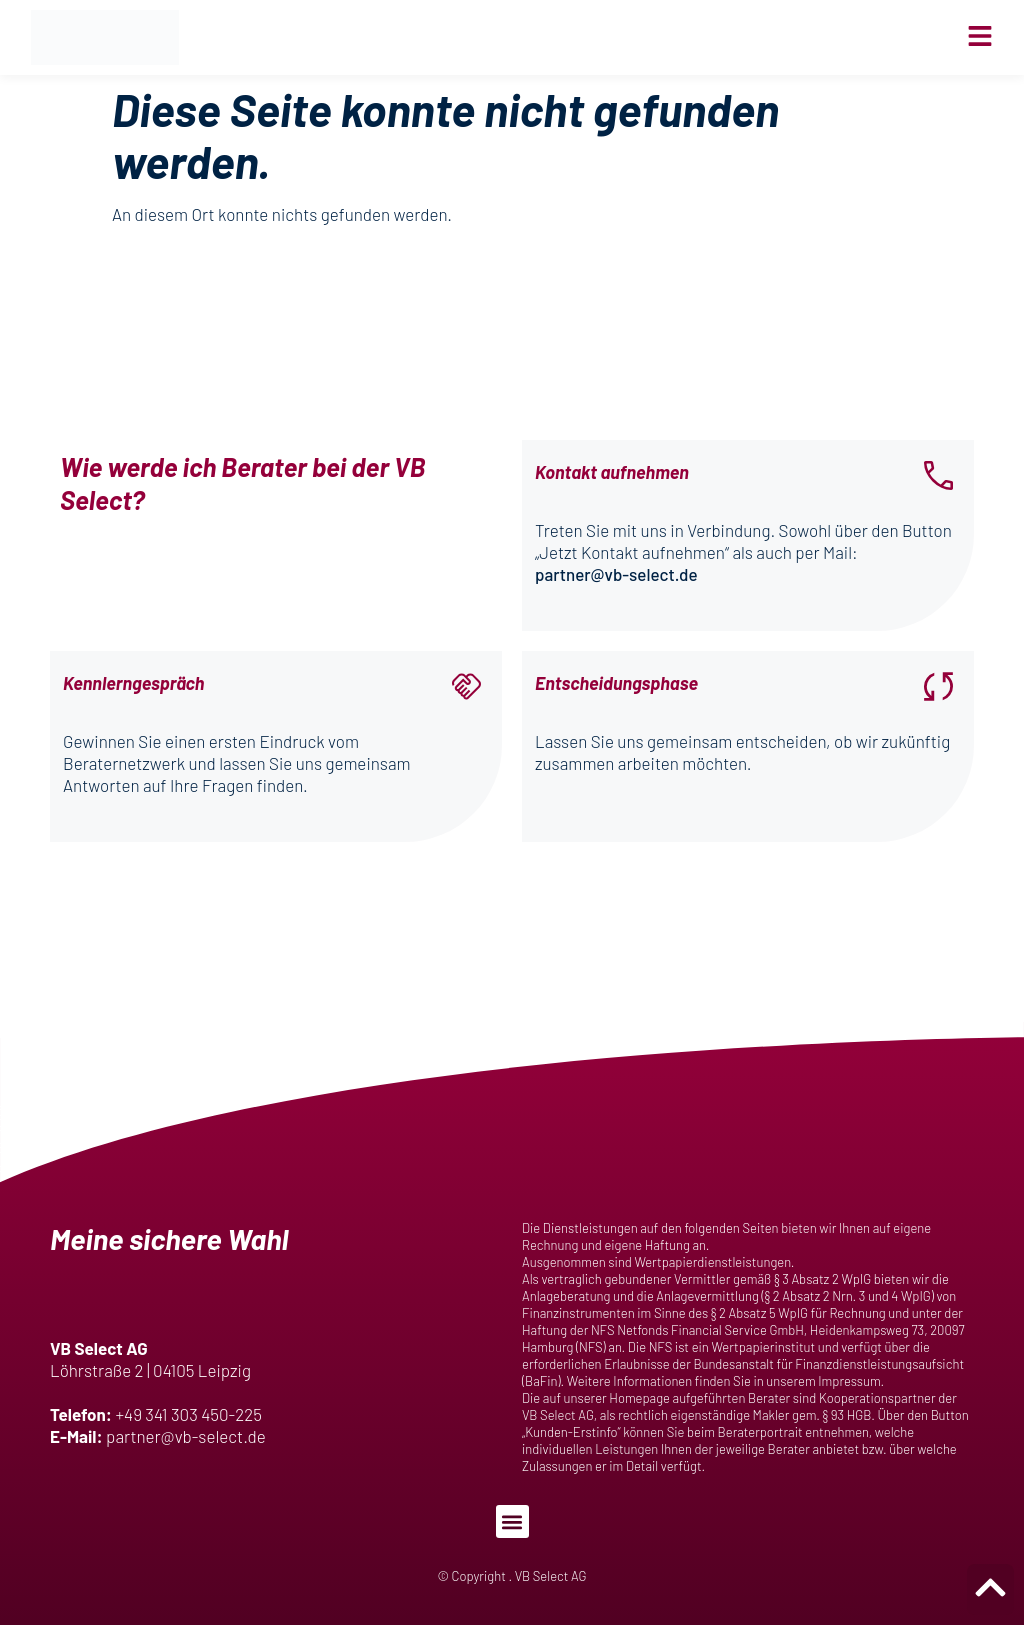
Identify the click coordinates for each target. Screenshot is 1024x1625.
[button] (512, 1521)
